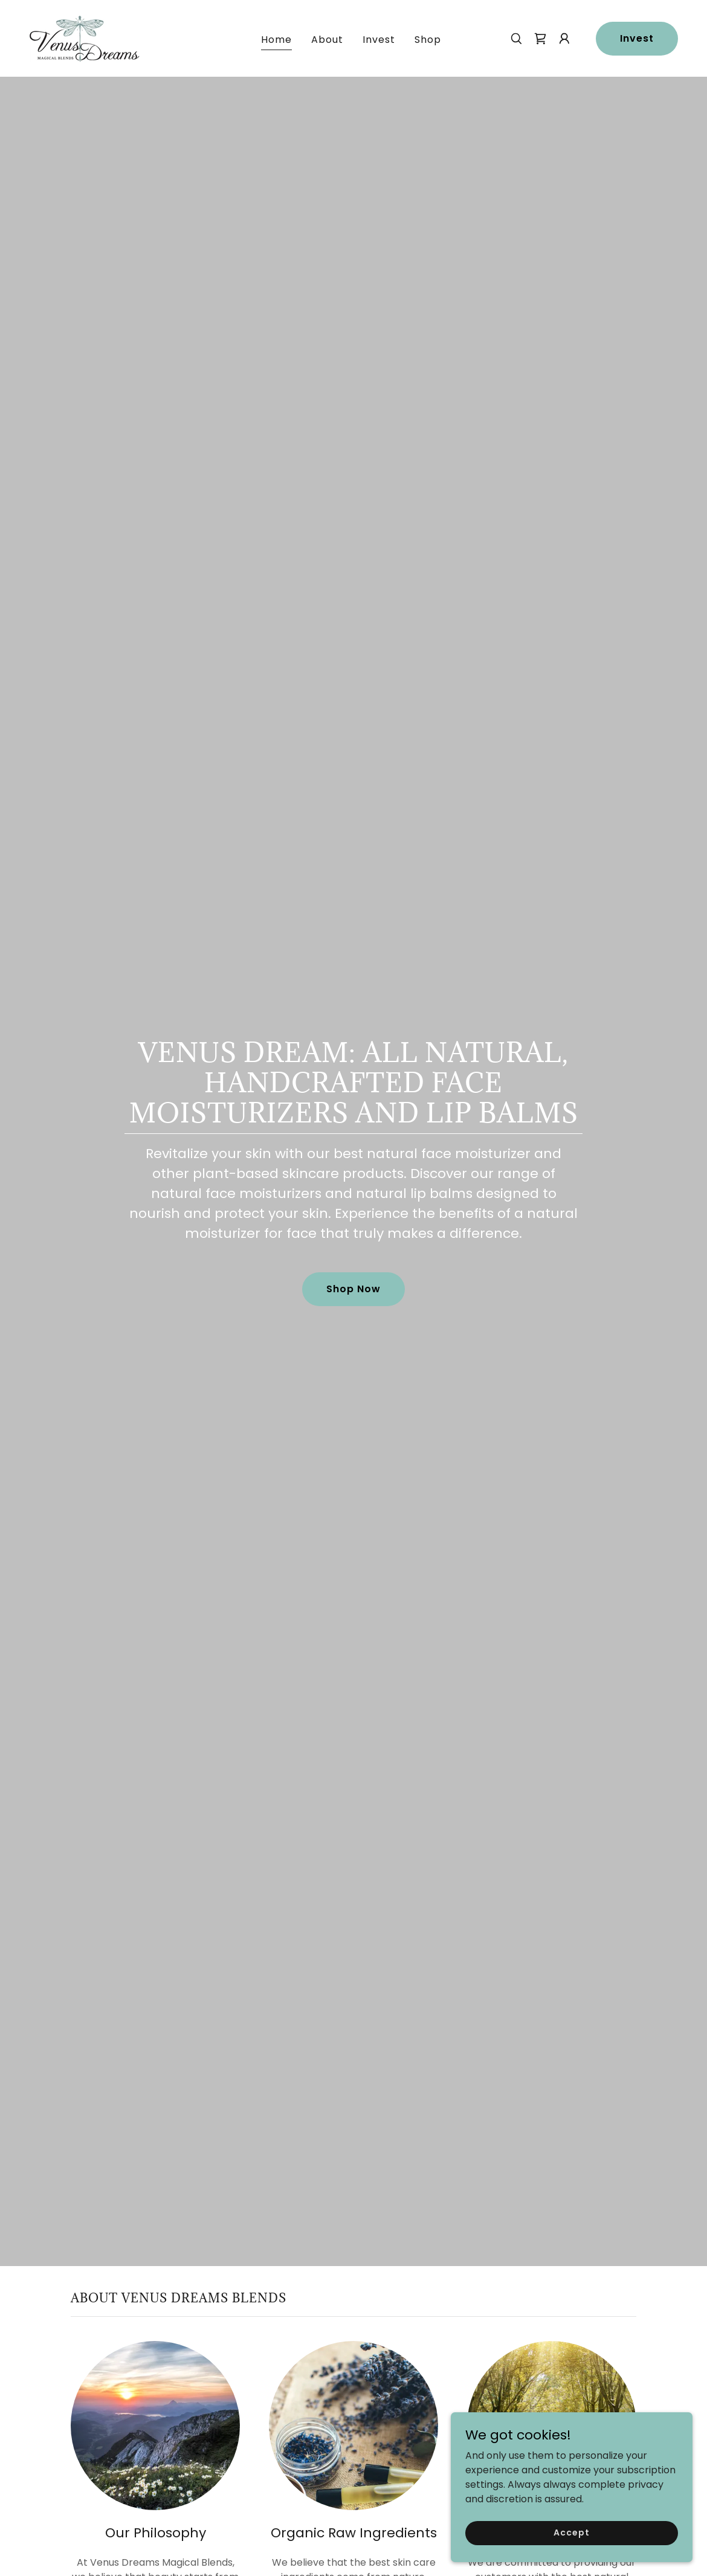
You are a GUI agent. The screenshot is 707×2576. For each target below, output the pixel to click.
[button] (564, 39)
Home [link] (276, 40)
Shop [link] (428, 40)
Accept (571, 2532)
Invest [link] (379, 40)
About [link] (327, 40)
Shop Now (353, 1289)
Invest (637, 38)
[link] (84, 38)
